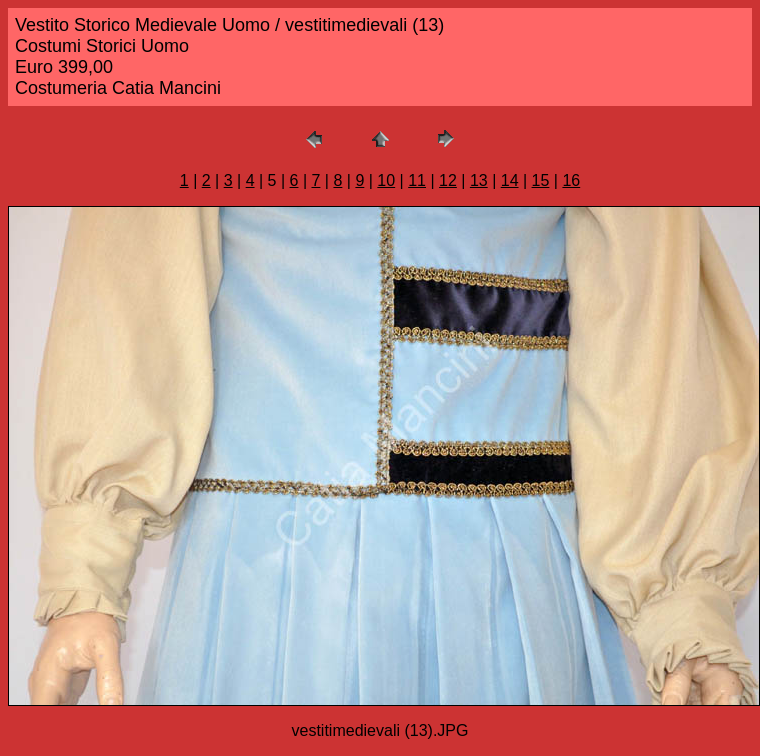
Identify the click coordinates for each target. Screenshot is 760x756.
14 (510, 180)
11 (417, 180)
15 (541, 180)
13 (479, 180)
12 (448, 180)
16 (571, 180)
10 (386, 180)
